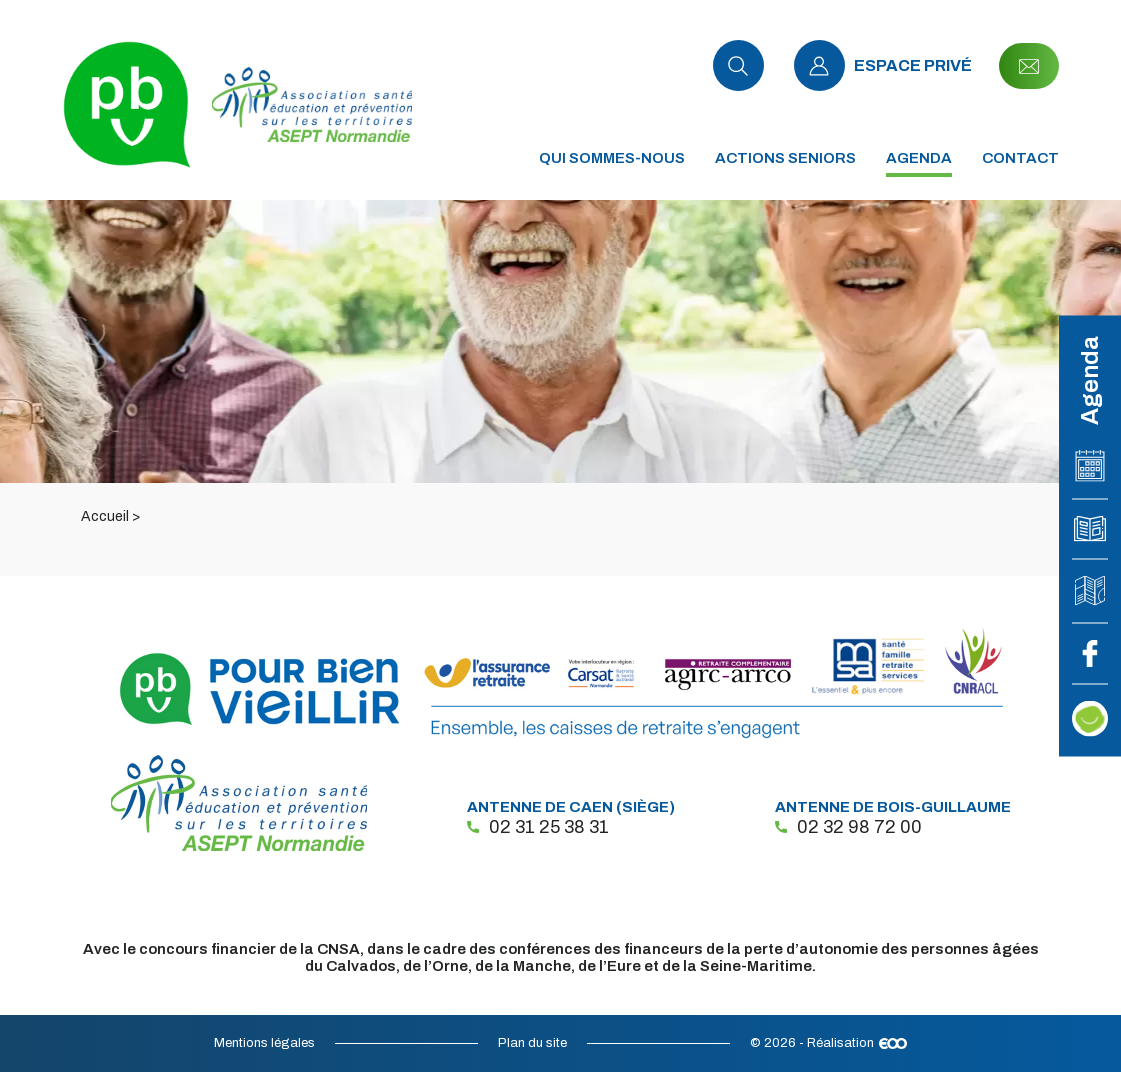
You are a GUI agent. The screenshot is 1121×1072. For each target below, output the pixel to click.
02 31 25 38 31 (538, 827)
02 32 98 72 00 (848, 827)
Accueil (105, 516)
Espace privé (883, 65)
